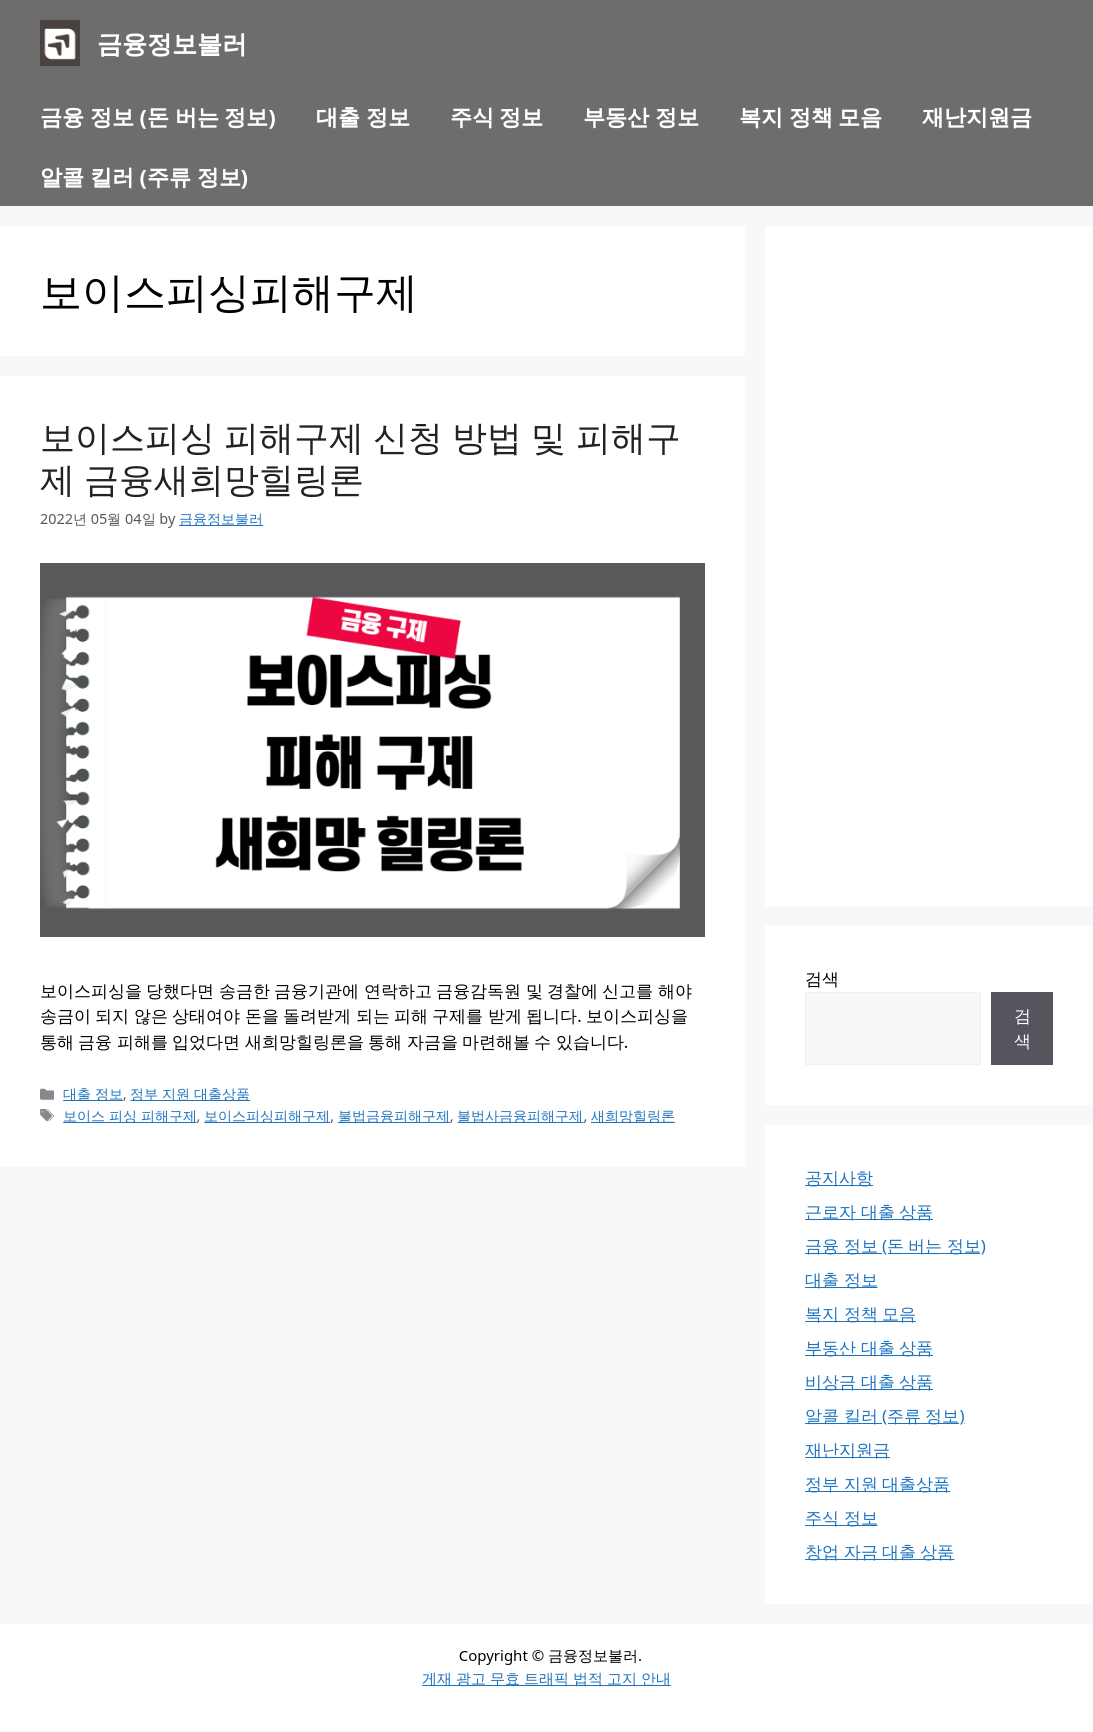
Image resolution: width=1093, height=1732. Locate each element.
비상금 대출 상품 (869, 1381)
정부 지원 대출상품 (190, 1093)
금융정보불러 (172, 43)
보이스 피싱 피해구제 (130, 1115)
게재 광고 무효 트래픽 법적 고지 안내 (546, 1678)
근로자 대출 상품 (869, 1211)
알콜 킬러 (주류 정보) (144, 176)
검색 (822, 978)
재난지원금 (977, 116)
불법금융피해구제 (394, 1115)
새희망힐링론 (633, 1115)
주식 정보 (497, 116)
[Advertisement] (929, 566)
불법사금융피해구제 (520, 1115)
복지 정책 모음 (810, 116)
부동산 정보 (641, 116)
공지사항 (839, 1177)
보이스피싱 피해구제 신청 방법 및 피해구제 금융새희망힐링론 (360, 457)
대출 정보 (363, 116)
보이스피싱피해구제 (267, 1115)
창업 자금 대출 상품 (879, 1551)
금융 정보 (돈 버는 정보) (158, 116)
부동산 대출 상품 (869, 1347)
